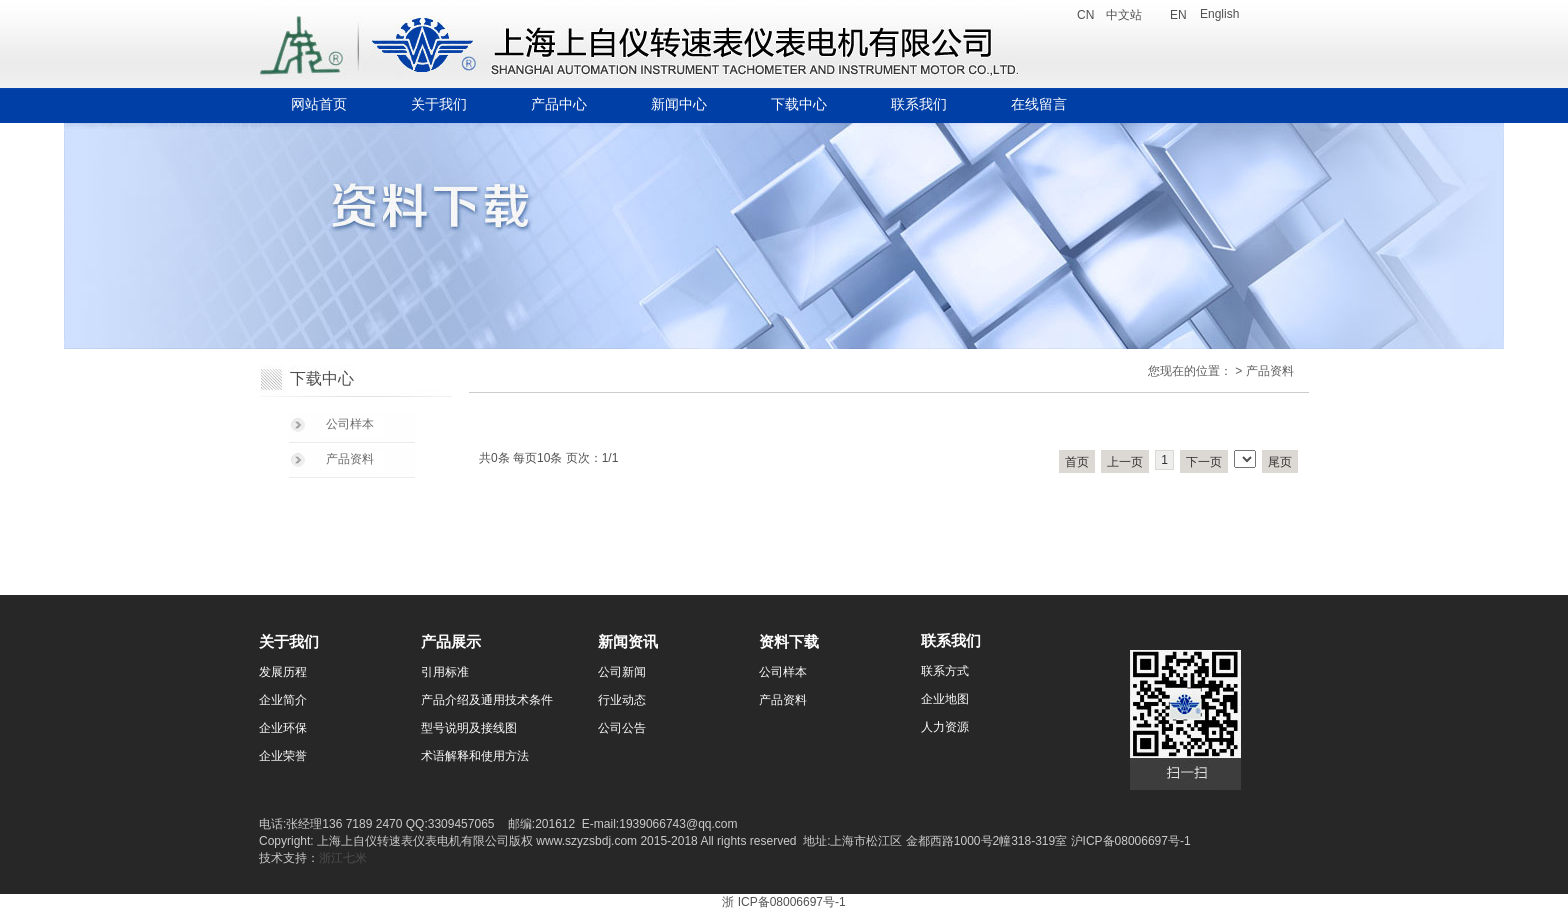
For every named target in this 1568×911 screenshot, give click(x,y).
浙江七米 (343, 858)
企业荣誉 (283, 756)
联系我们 (919, 104)
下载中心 (799, 104)
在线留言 (1039, 104)
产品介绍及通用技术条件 (487, 700)
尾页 (1280, 462)
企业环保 (283, 728)
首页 (1077, 462)
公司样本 (350, 424)
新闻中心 (679, 104)
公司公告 (622, 728)
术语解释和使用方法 (475, 756)
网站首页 (319, 104)
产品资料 (350, 459)
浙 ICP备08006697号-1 (783, 902)
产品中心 (559, 104)
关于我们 (439, 104)
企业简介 (283, 700)
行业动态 (622, 700)
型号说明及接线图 (469, 728)
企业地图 (945, 699)
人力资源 (945, 727)
